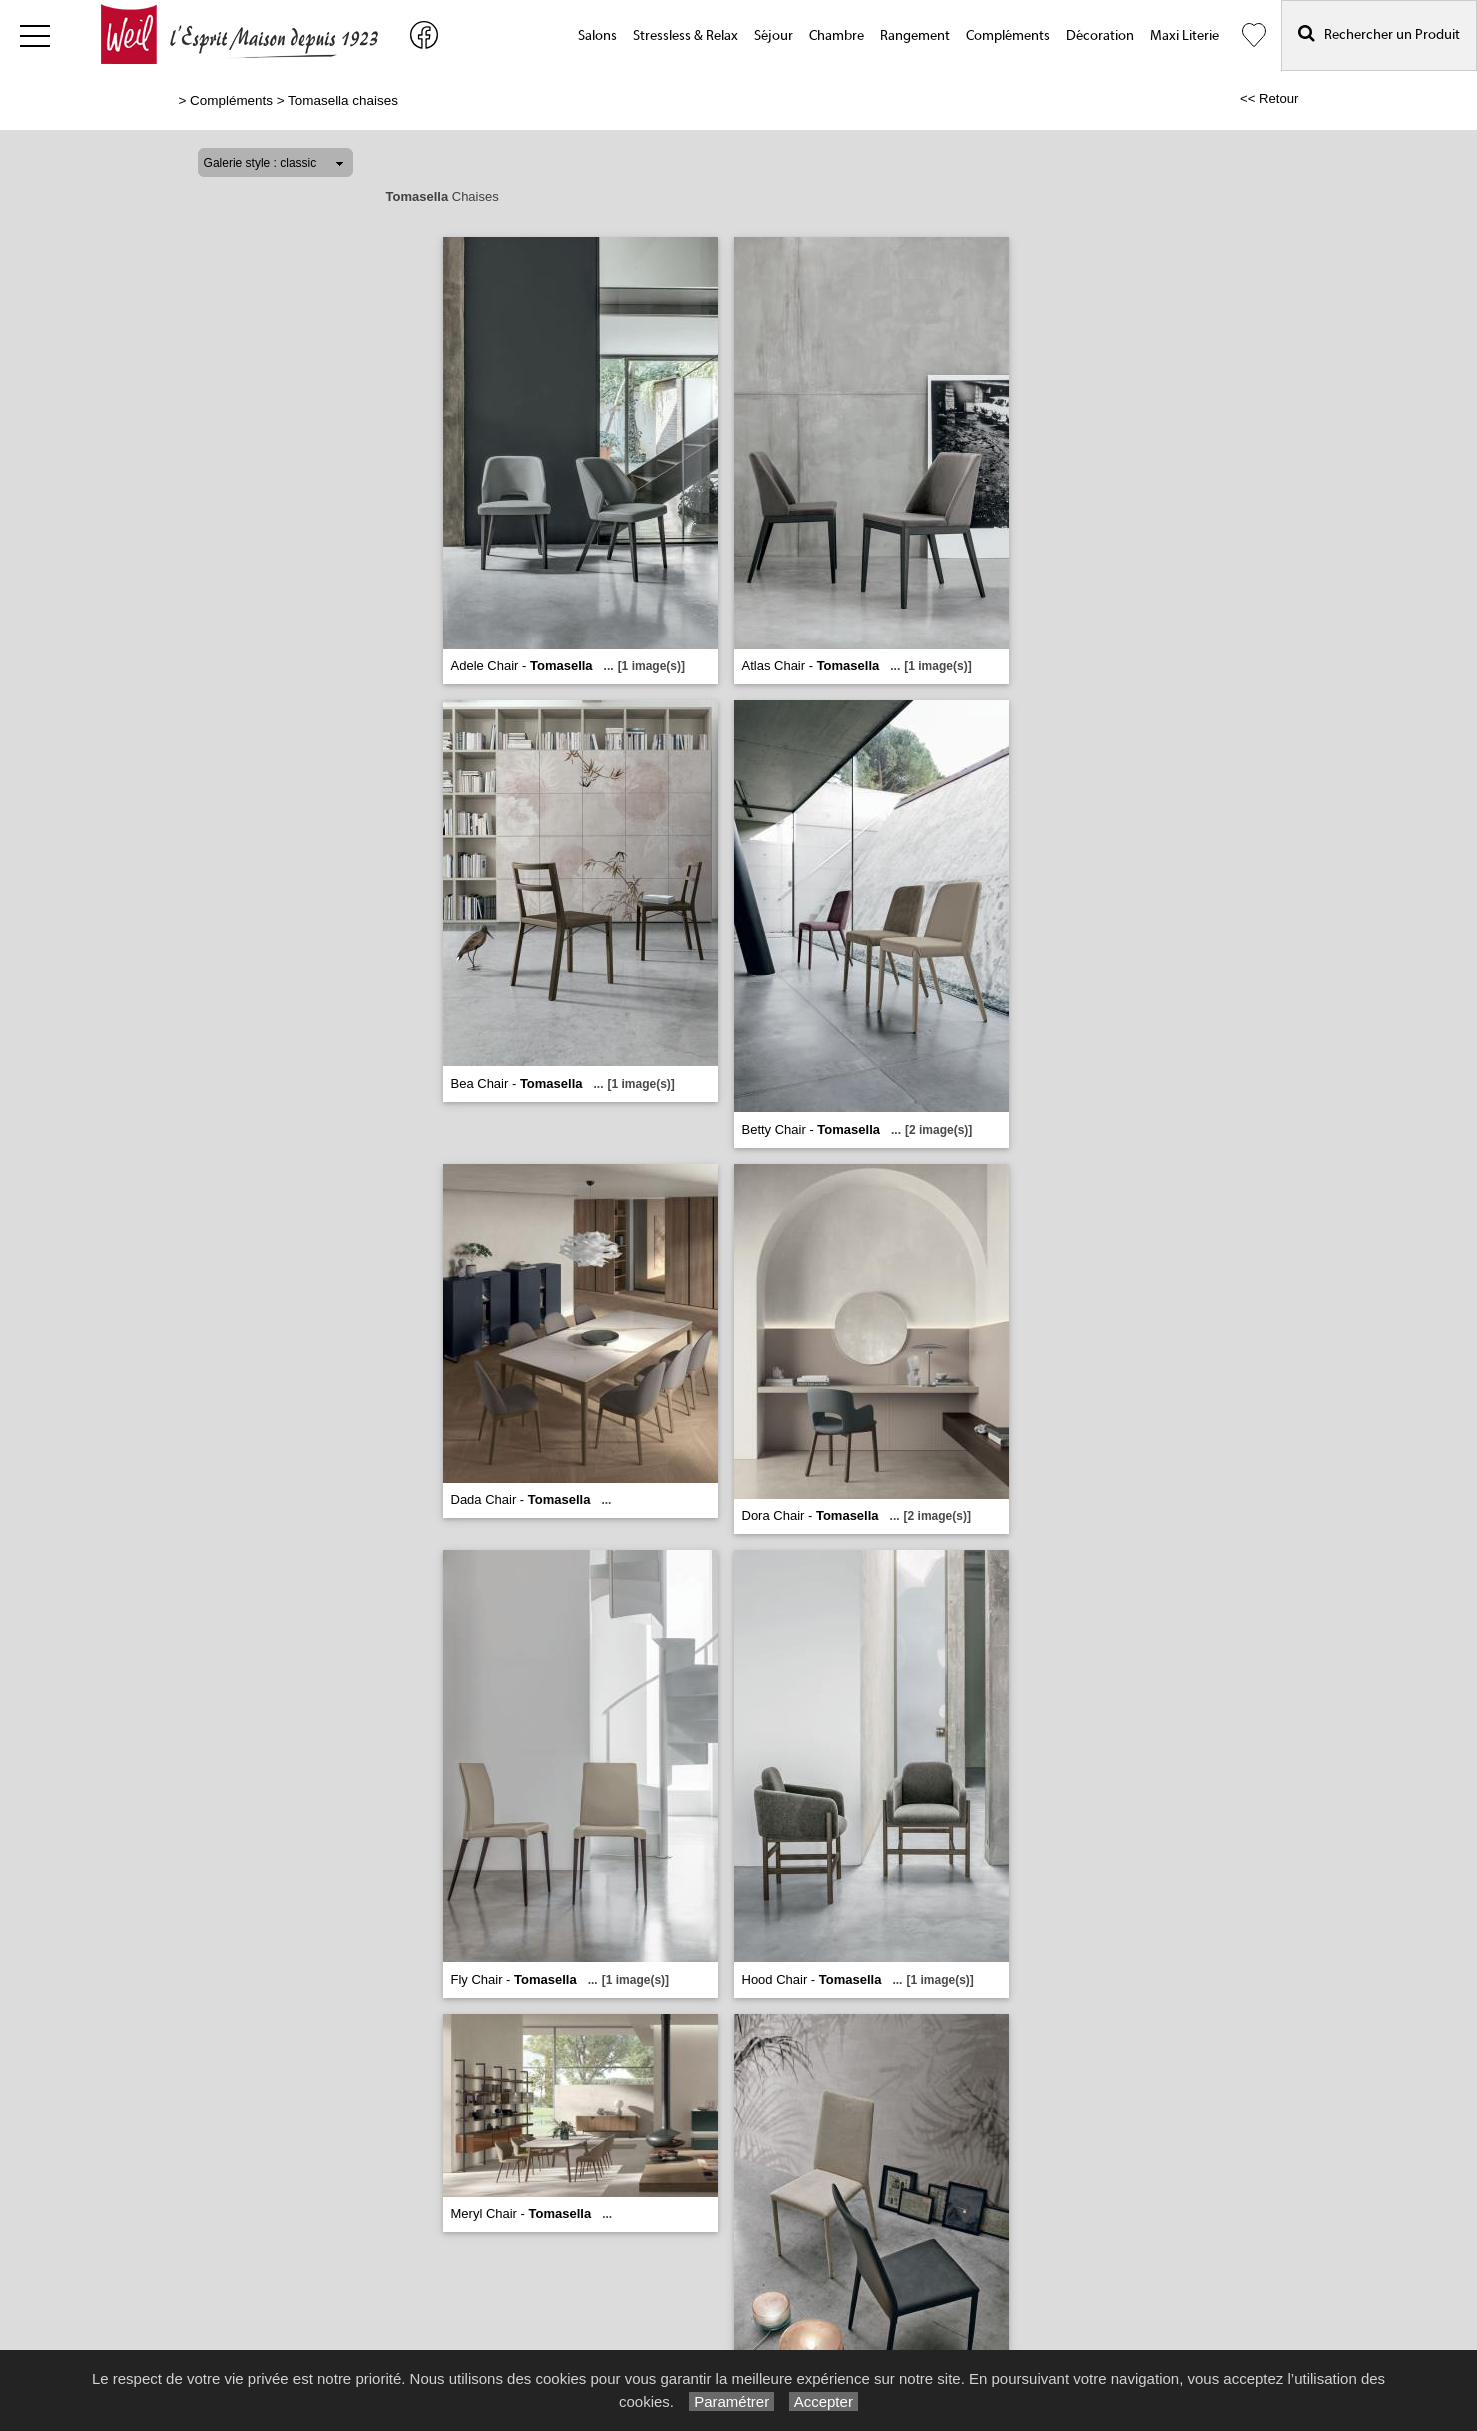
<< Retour (1269, 98)
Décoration (1100, 36)
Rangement (915, 36)
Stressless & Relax (685, 36)
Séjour (773, 36)
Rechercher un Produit (1379, 33)
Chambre (836, 36)
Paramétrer (731, 2401)
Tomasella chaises (343, 100)
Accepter (823, 2401)
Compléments (1008, 36)
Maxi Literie (1184, 36)
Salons (597, 36)
